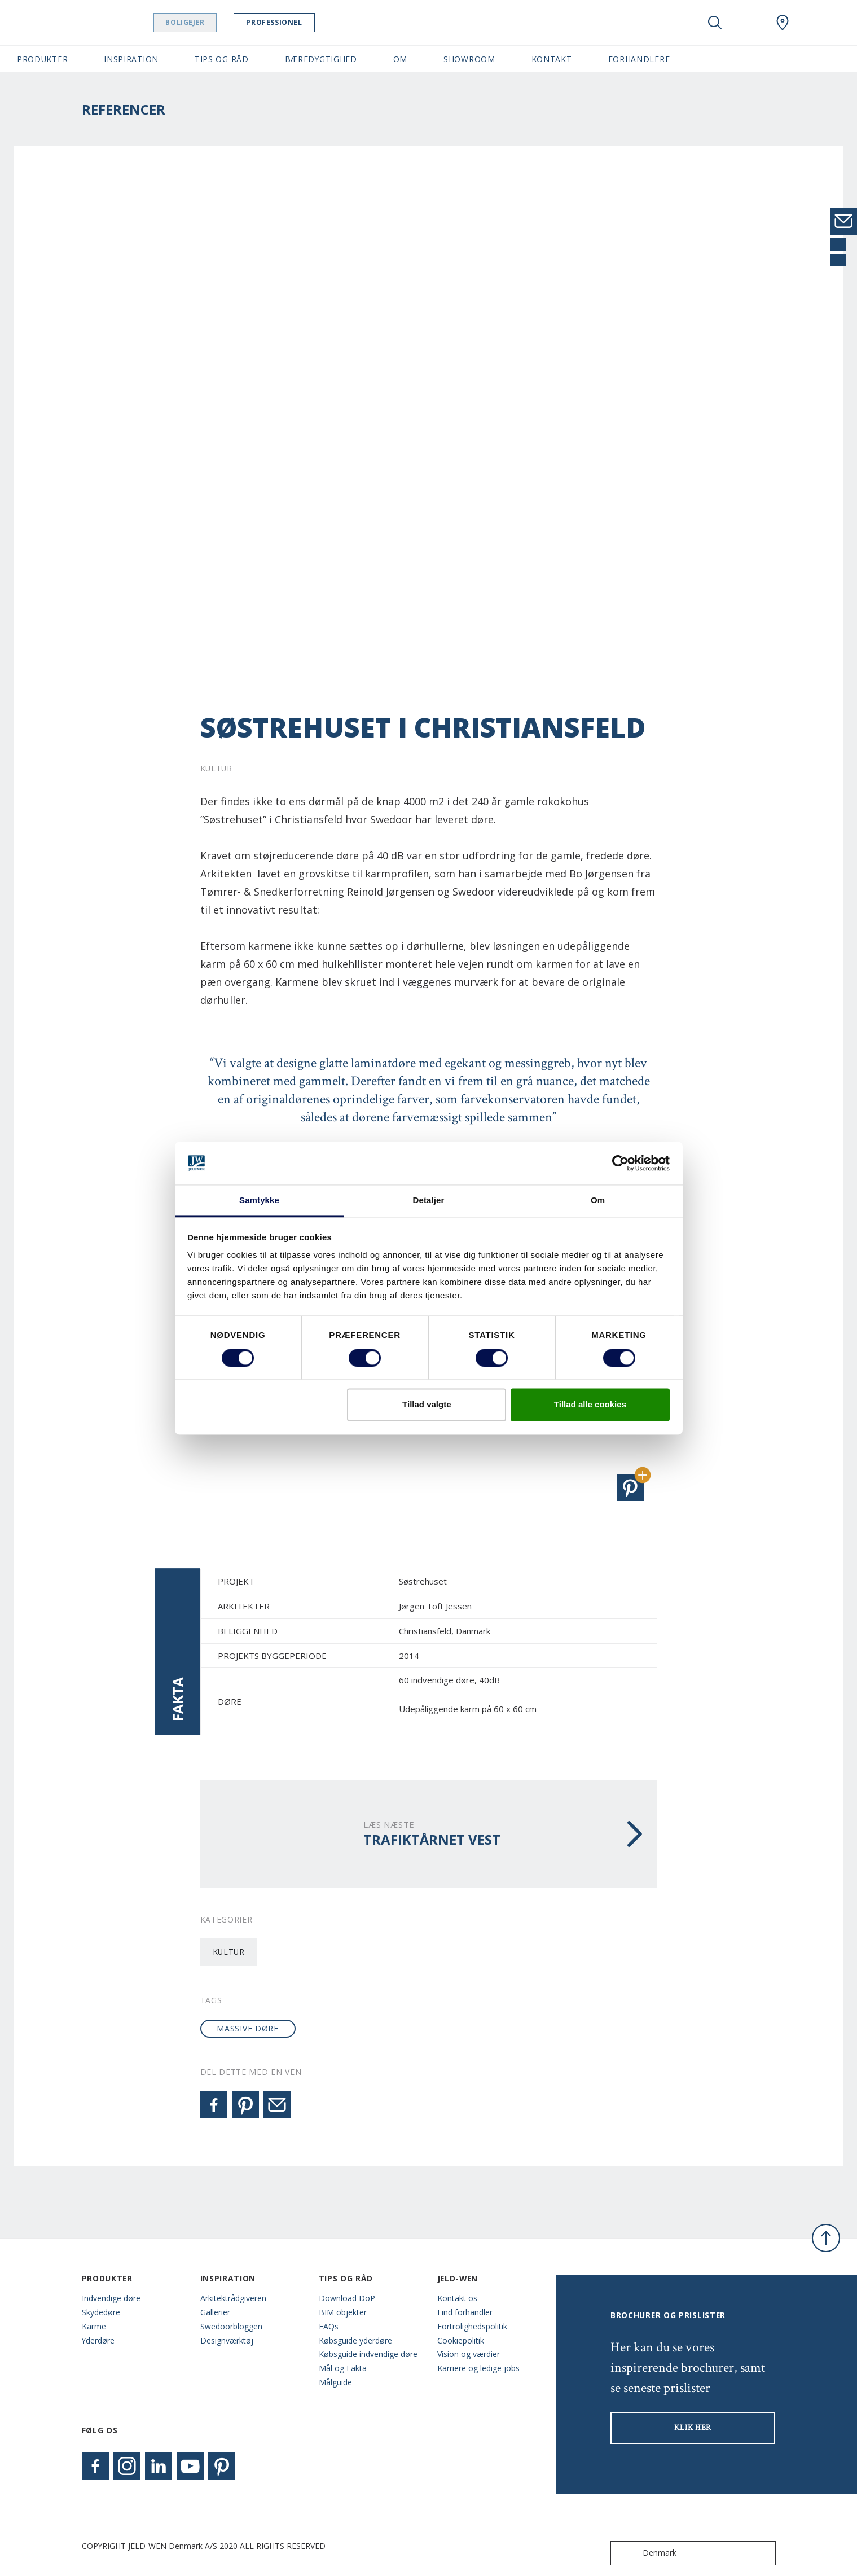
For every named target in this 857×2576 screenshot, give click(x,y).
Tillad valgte (426, 1405)
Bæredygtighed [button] (321, 59)
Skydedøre (101, 2312)
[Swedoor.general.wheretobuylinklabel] (782, 22)
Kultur (229, 1951)
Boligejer (200, 22)
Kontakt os (457, 2298)
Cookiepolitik (460, 2340)
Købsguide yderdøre (355, 2340)
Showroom (469, 59)
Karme (94, 2326)
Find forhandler (465, 2312)
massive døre (247, 2028)
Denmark (646, 2553)
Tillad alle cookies (590, 1405)
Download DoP (347, 2298)
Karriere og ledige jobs (478, 2368)
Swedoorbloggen (231, 2326)
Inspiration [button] (131, 59)
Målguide (335, 2382)
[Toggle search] (715, 22)
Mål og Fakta (343, 2368)
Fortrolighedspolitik (472, 2326)
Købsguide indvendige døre (368, 2354)
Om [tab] (598, 1200)
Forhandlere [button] (639, 59)
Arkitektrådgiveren (233, 2298)
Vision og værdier (468, 2354)
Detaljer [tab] (429, 1200)
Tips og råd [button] (222, 59)
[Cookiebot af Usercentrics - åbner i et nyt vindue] (620, 1163)
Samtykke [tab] (259, 1200)
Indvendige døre (111, 2298)
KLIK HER (692, 2428)
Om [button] (400, 59)
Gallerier (215, 2312)
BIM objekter (343, 2312)
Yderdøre (98, 2340)
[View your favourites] (749, 22)
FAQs (329, 2326)
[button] (630, 1487)
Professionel (290, 22)
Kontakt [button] (551, 59)
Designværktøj (226, 2340)
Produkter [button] (42, 59)
